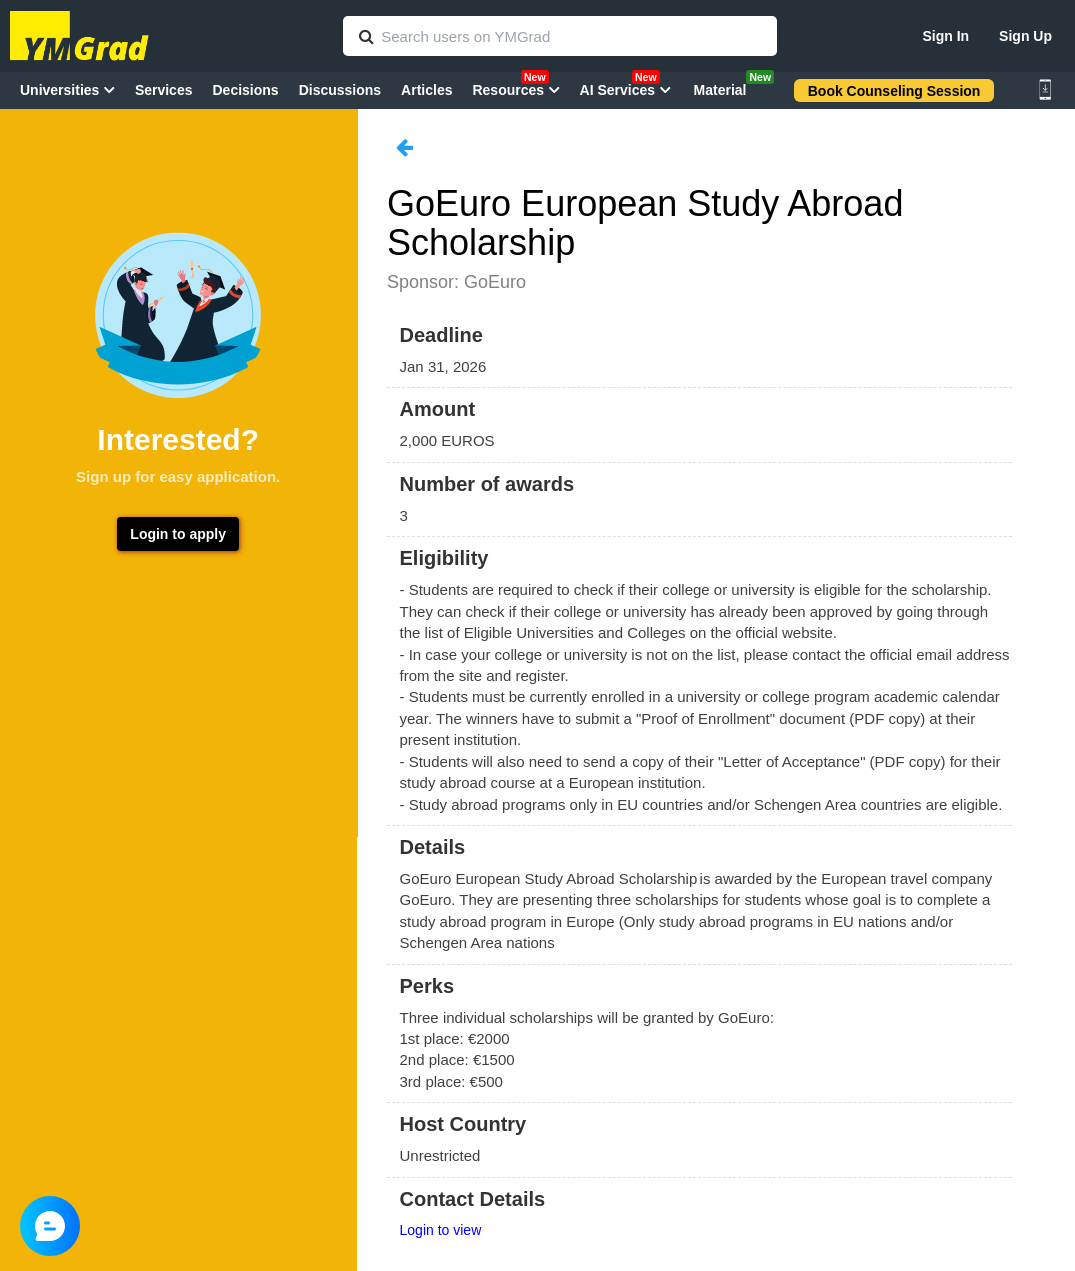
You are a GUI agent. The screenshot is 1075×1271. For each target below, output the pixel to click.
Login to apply (178, 534)
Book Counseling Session (894, 91)
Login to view (441, 1230)
